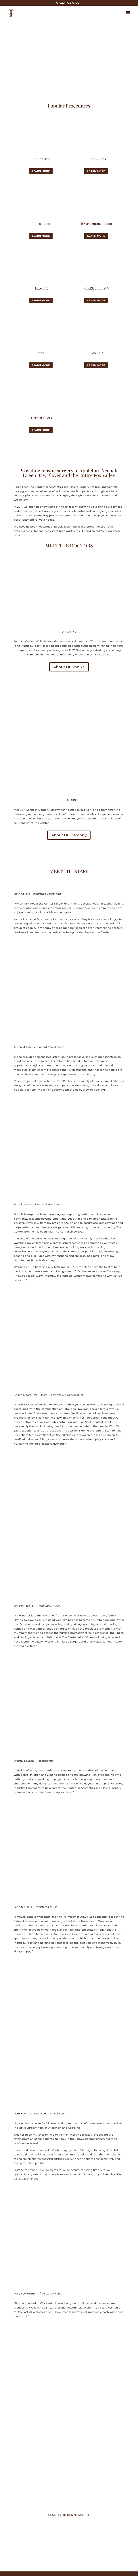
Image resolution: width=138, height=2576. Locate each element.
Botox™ (41, 356)
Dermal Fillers (41, 421)
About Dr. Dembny (69, 839)
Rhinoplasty (41, 159)
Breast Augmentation (96, 224)
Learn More (41, 171)
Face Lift (41, 290)
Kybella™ (96, 356)
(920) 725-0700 (69, 2)
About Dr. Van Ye (69, 671)
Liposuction (41, 224)
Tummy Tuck (96, 159)
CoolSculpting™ (96, 290)
